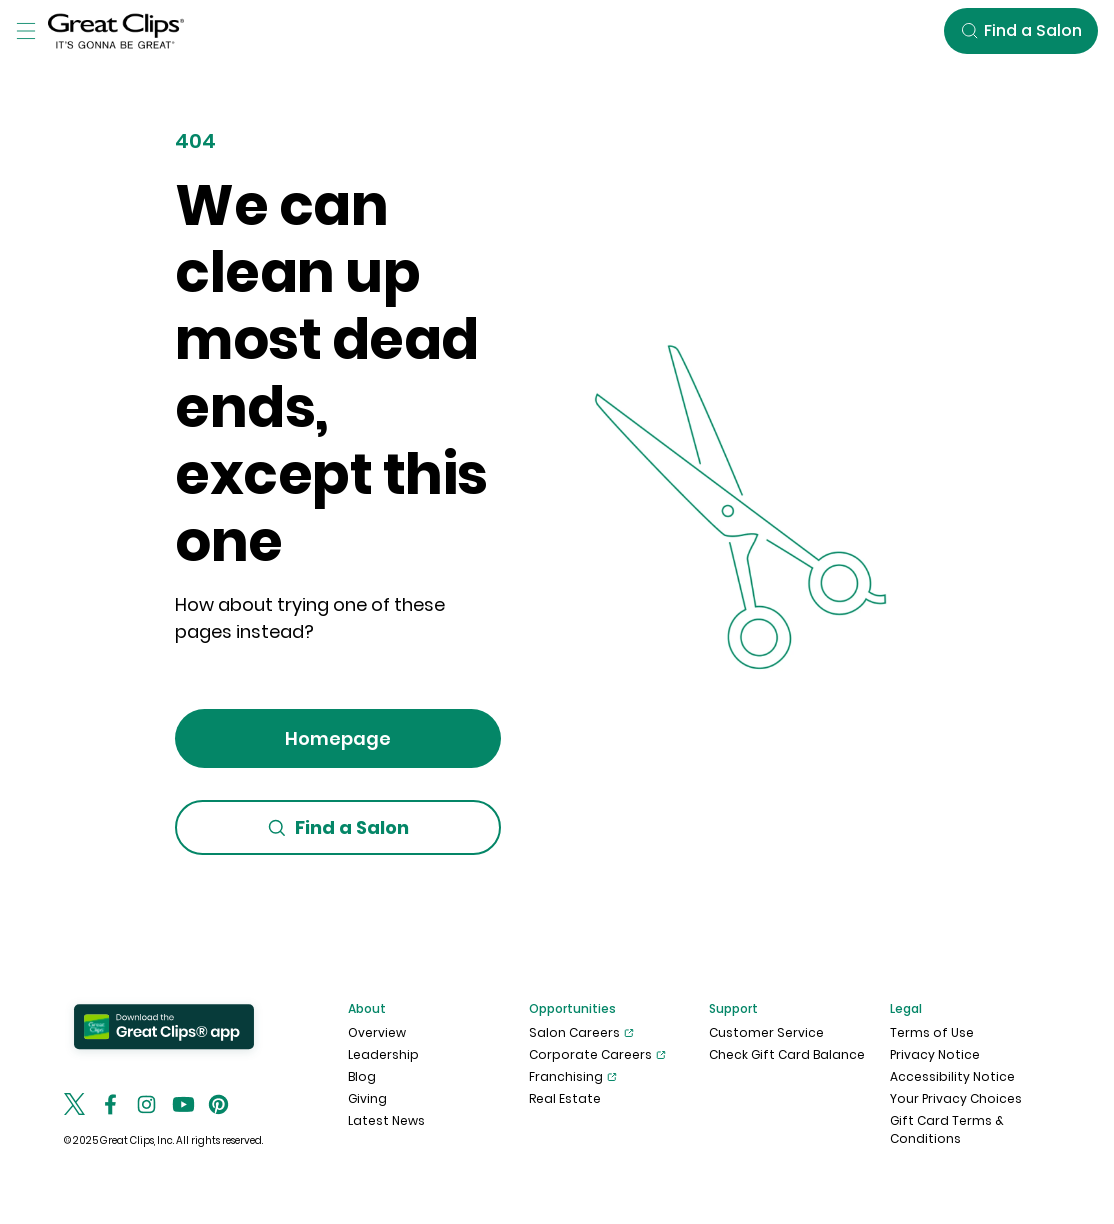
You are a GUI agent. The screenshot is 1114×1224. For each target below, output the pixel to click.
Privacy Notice (935, 1054)
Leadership (383, 1054)
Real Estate (565, 1098)
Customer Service (766, 1032)
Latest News (386, 1120)
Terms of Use (932, 1032)
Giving (367, 1098)
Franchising (573, 1077)
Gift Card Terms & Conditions (947, 1129)
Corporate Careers (597, 1055)
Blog (362, 1076)
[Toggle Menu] (26, 31)
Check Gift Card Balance (787, 1054)
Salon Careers (581, 1033)
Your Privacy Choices (956, 1098)
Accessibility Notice (952, 1076)
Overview (377, 1032)
